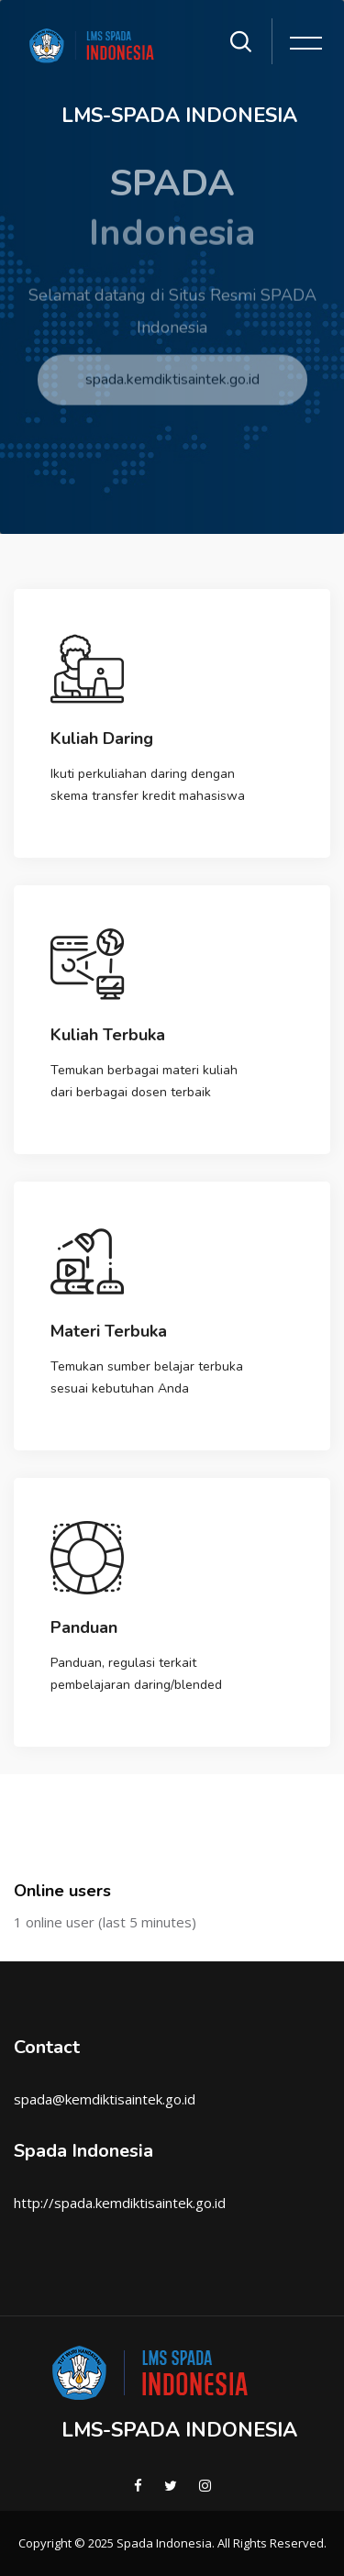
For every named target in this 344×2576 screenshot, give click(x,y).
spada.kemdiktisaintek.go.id (172, 392)
